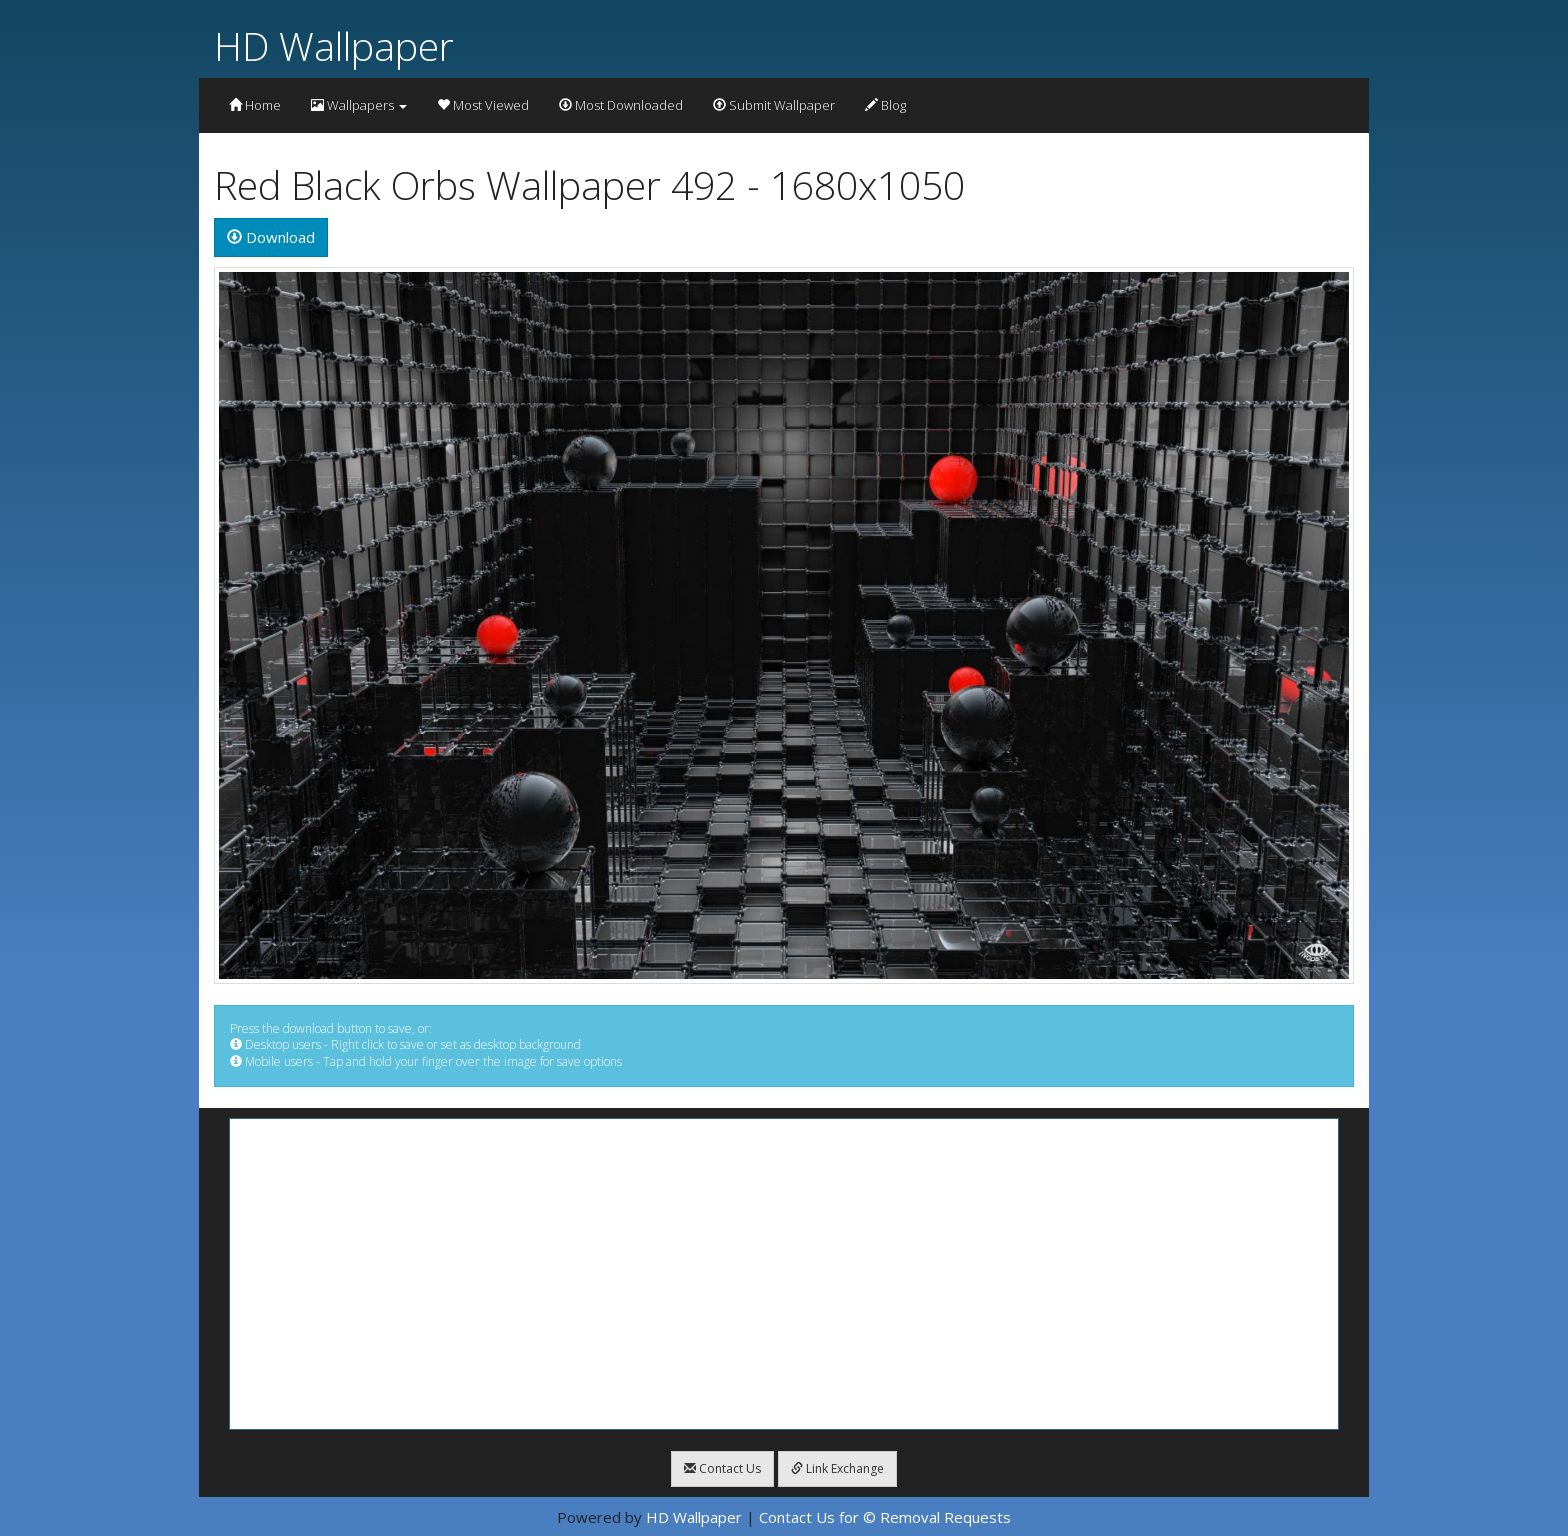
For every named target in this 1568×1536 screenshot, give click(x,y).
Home (255, 105)
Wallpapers (359, 105)
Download (271, 237)
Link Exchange (837, 1468)
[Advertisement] (784, 1274)
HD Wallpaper (334, 45)
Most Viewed (483, 105)
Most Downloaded (621, 105)
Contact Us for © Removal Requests (885, 1517)
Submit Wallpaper (774, 105)
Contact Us (722, 1468)
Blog (885, 105)
